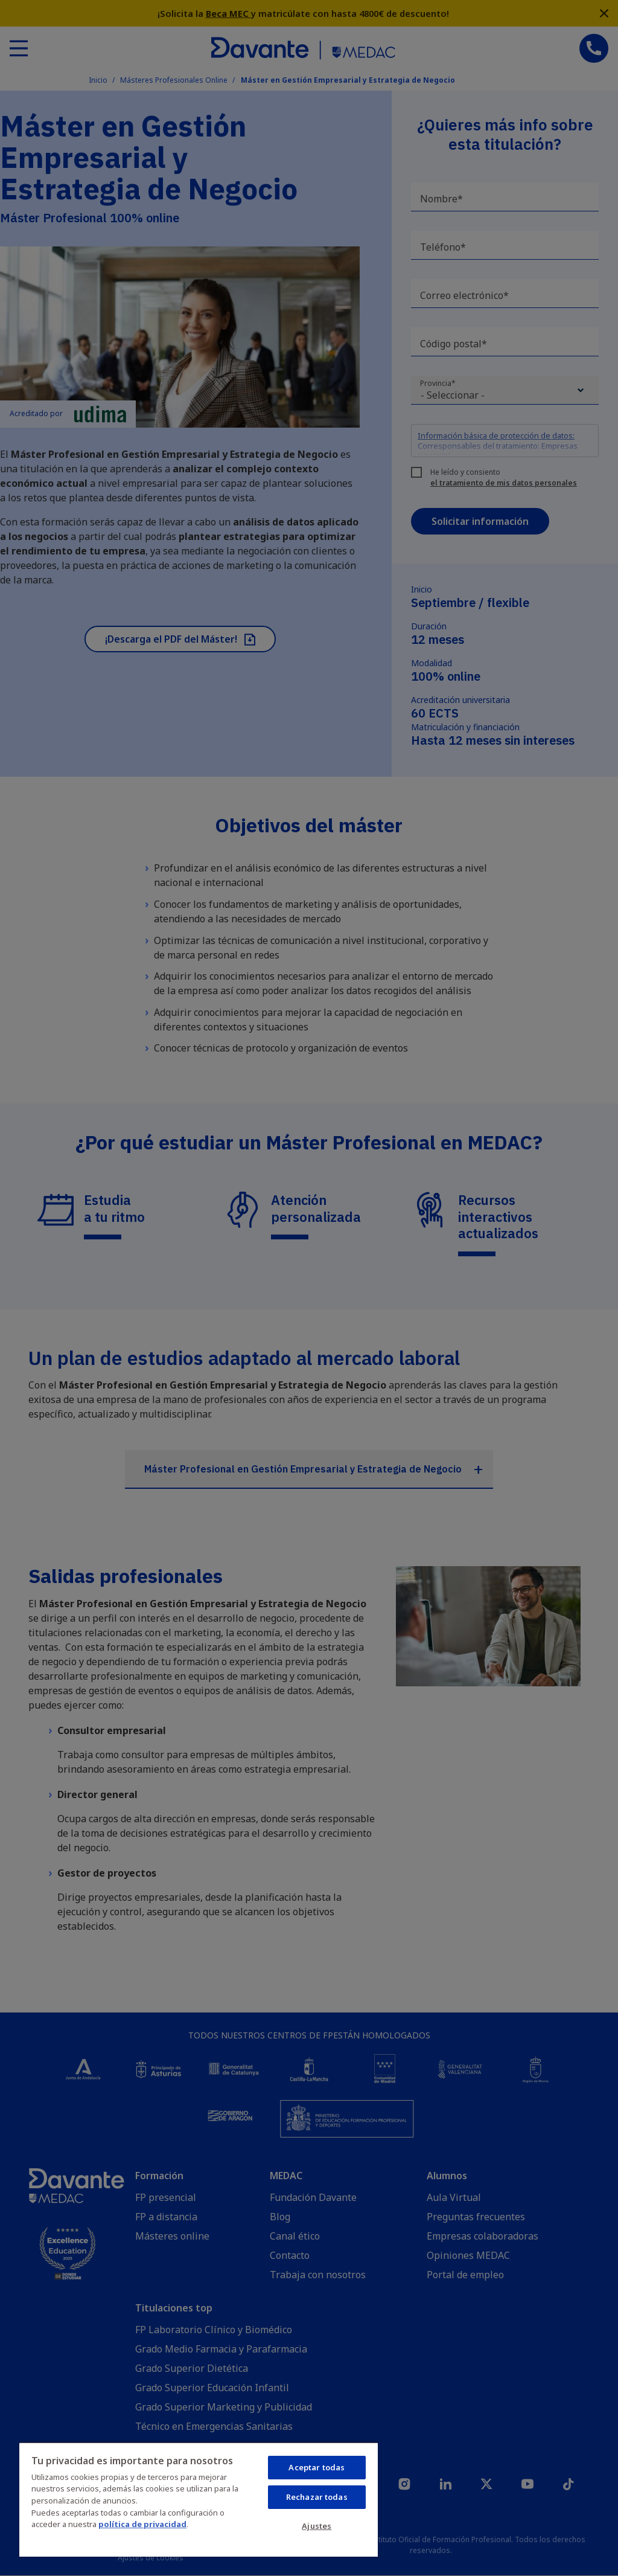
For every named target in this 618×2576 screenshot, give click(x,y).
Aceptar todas (316, 2467)
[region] (198, 2499)
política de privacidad (142, 2524)
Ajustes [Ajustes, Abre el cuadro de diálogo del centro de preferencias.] (316, 2525)
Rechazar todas (317, 2496)
